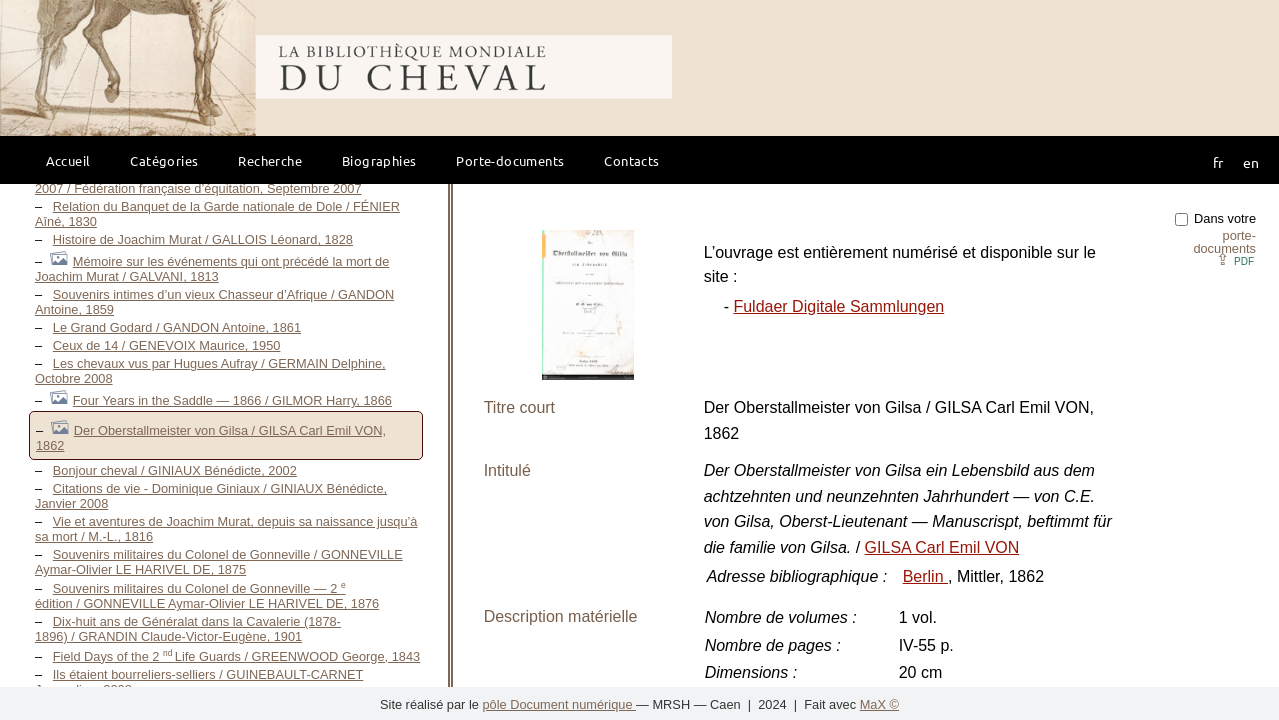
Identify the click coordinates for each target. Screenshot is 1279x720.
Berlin (925, 576)
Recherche (270, 160)
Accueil (68, 160)
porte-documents (1224, 242)
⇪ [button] (1235, 259)
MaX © (879, 704)
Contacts (631, 160)
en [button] (1251, 162)
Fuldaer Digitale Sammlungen (838, 306)
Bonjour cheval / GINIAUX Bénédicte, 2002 (175, 470)
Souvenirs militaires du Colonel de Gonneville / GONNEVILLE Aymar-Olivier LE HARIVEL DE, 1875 (219, 562)
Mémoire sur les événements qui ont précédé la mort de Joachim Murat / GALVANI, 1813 (212, 269)
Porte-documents (510, 160)
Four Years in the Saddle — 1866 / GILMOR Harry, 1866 (232, 400)
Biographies (379, 160)
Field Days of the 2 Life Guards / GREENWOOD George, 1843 (236, 656)
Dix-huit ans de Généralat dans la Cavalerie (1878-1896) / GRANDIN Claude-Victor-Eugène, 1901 (188, 629)
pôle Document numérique (559, 704)
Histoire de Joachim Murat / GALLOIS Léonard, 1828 (203, 239)
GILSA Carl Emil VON (942, 547)
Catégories (164, 160)
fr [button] (1218, 162)
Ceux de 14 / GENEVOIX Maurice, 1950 (167, 345)
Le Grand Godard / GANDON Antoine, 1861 (177, 327)
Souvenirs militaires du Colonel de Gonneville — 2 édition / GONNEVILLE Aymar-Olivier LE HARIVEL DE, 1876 (207, 596)
